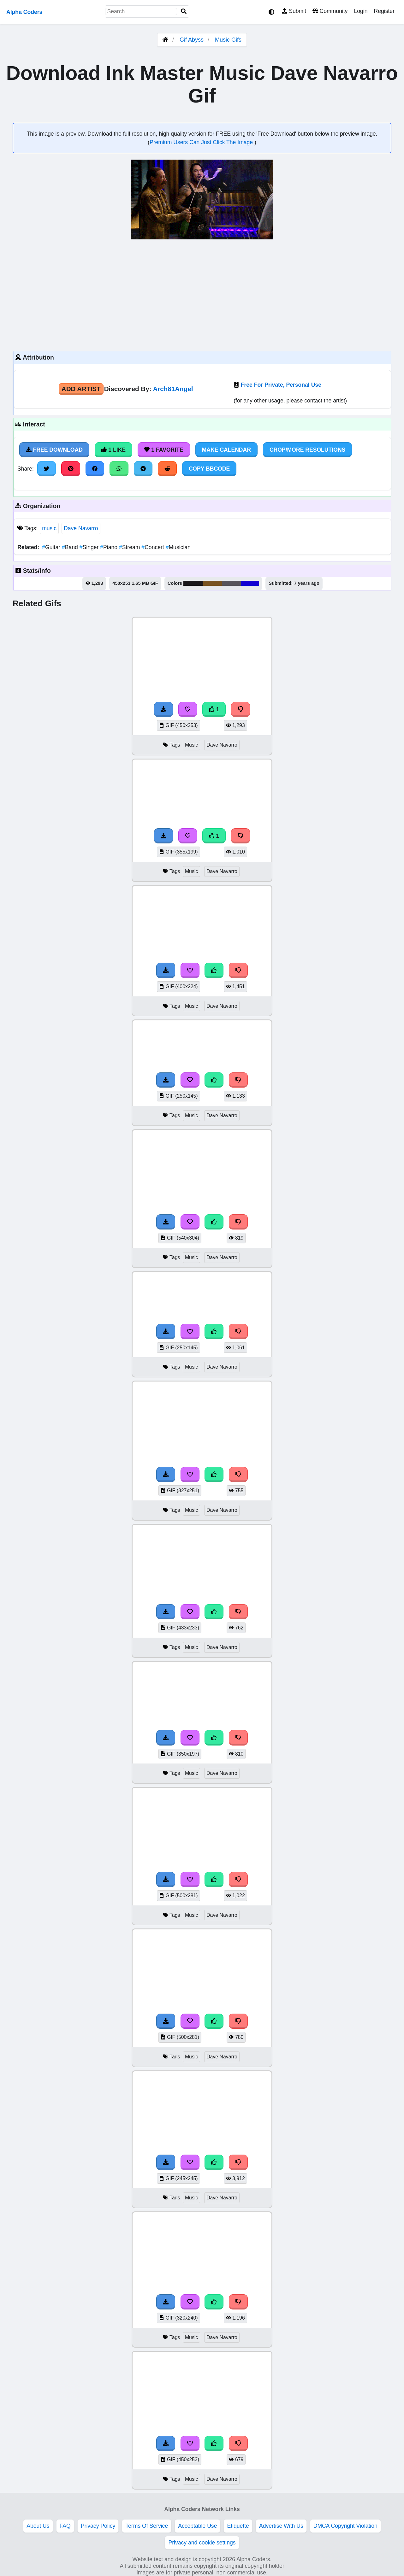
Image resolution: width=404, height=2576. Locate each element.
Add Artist (81, 388)
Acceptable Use (197, 2526)
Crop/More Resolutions (307, 450)
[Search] (183, 11)
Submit (294, 11)
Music (191, 745)
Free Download (54, 450)
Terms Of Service (146, 2526)
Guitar (52, 547)
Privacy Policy (98, 2526)
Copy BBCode (209, 469)
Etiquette (238, 2526)
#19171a (193, 583)
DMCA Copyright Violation (345, 2526)
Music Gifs (228, 40)
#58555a (231, 583)
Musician (178, 547)
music (49, 528)
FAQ (65, 2526)
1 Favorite (163, 450)
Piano (109, 547)
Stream (130, 547)
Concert (153, 547)
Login (360, 11)
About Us (38, 2526)
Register (384, 11)
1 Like (113, 450)
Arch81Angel (173, 388)
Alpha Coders (24, 12)
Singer (90, 547)
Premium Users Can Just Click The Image (202, 142)
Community (330, 11)
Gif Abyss (192, 40)
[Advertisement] (202, 294)
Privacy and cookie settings (201, 2542)
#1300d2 (250, 583)
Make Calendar (226, 450)
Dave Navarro (81, 528)
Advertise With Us (281, 2526)
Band (71, 547)
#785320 (212, 583)
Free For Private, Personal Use (281, 385)
